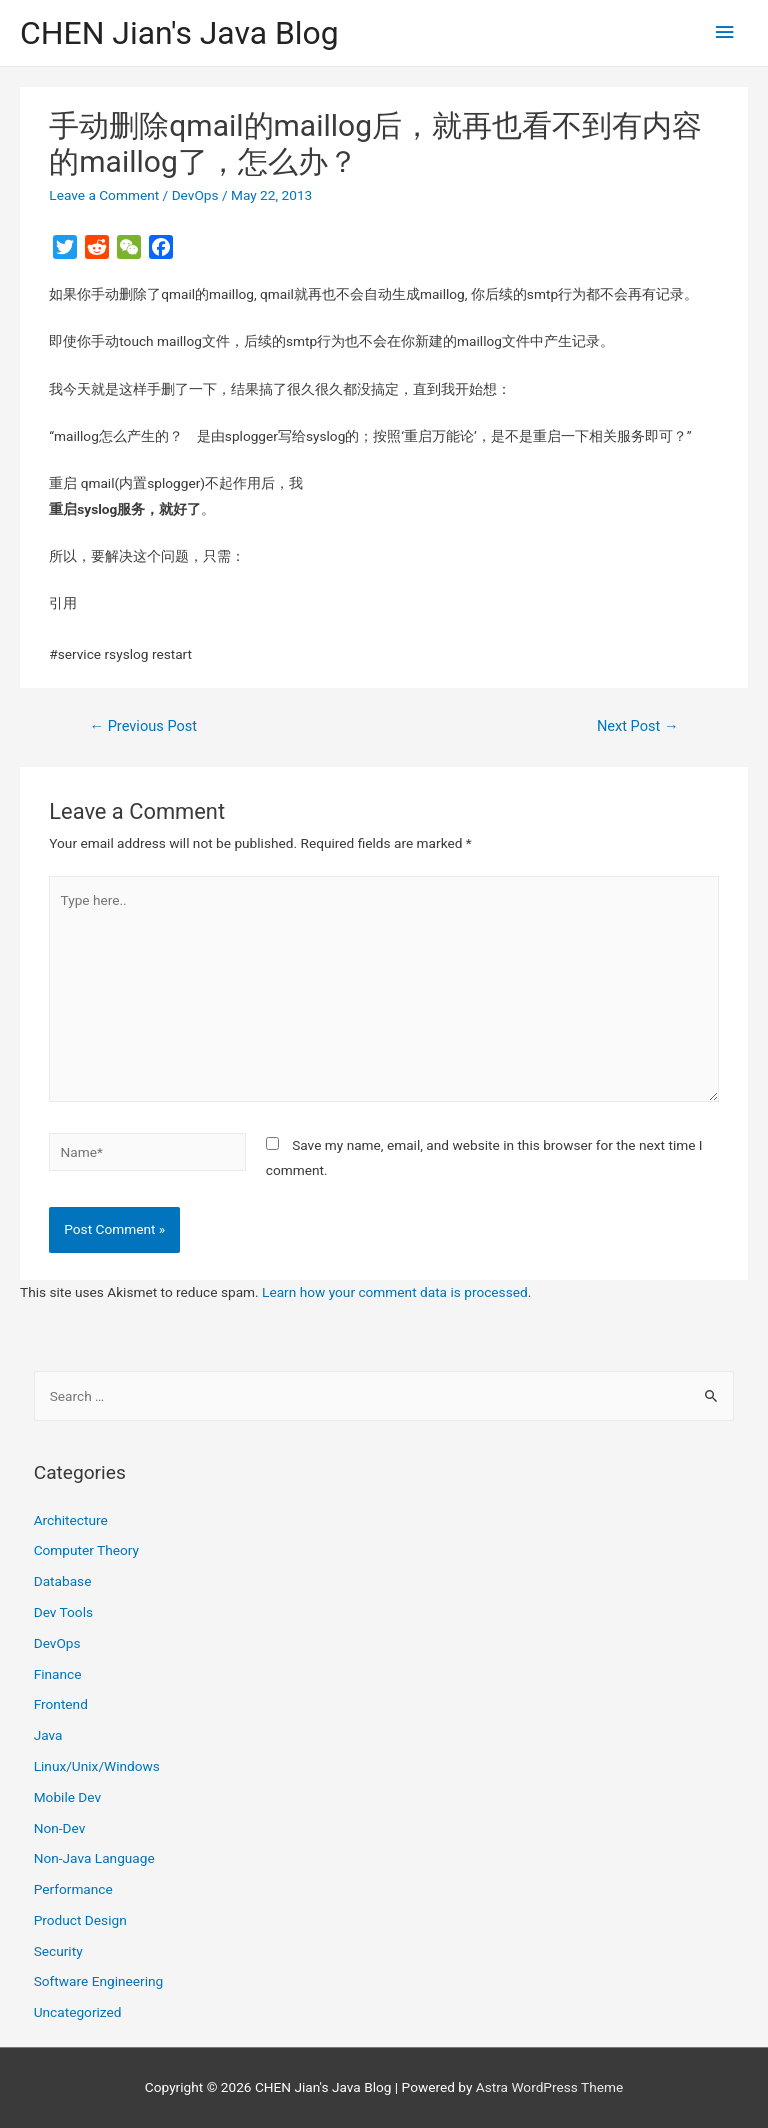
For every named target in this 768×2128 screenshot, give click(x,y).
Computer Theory (86, 1550)
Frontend (61, 1704)
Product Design (80, 1920)
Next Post (638, 726)
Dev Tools (63, 1612)
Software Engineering (99, 1981)
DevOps (195, 195)
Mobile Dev (67, 1797)
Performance (73, 1889)
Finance (58, 1674)
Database (63, 1581)
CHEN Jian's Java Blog (179, 33)
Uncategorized (78, 2012)
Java (48, 1735)
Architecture (71, 1520)
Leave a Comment (104, 195)
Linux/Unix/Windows (97, 1766)
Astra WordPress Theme (549, 2087)
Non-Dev (60, 1828)
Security (58, 1951)
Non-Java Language (94, 1858)
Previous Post (143, 726)
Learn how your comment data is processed (395, 1292)
